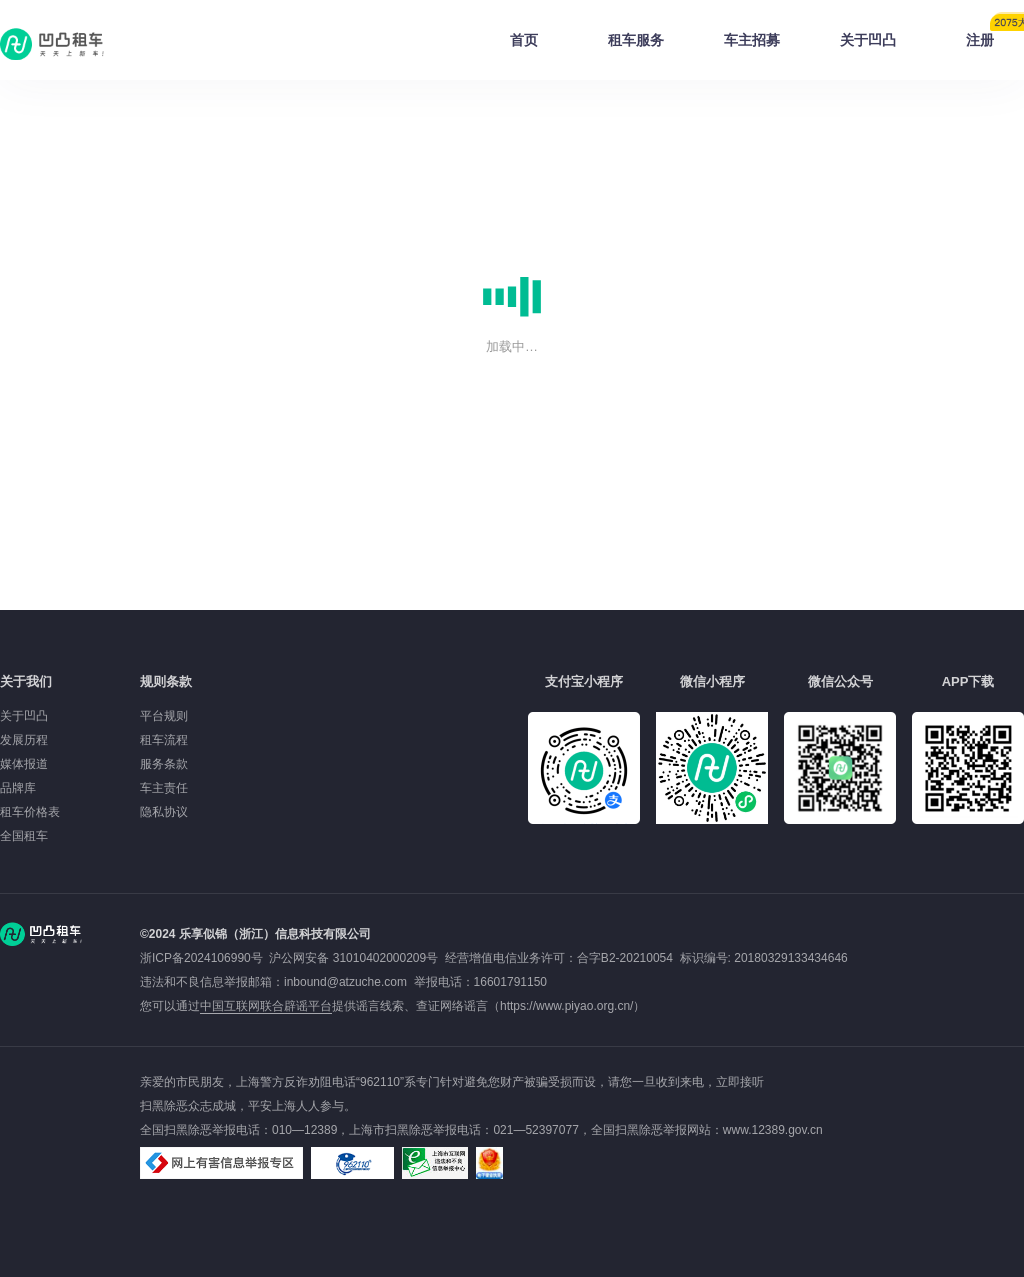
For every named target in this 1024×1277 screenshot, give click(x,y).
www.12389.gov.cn (773, 1130)
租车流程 (164, 740)
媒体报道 (24, 764)
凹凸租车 (54, 44)
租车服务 (636, 40)
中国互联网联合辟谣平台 (266, 1006)
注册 (995, 34)
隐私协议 (164, 812)
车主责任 (164, 788)
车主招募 (752, 40)
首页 (524, 40)
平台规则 (164, 716)
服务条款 (164, 764)
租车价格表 (30, 812)
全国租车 (24, 836)
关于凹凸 (868, 40)
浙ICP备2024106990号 (204, 958)
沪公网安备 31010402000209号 (353, 958)
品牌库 (18, 788)
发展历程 (24, 740)
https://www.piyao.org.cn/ (566, 1006)
